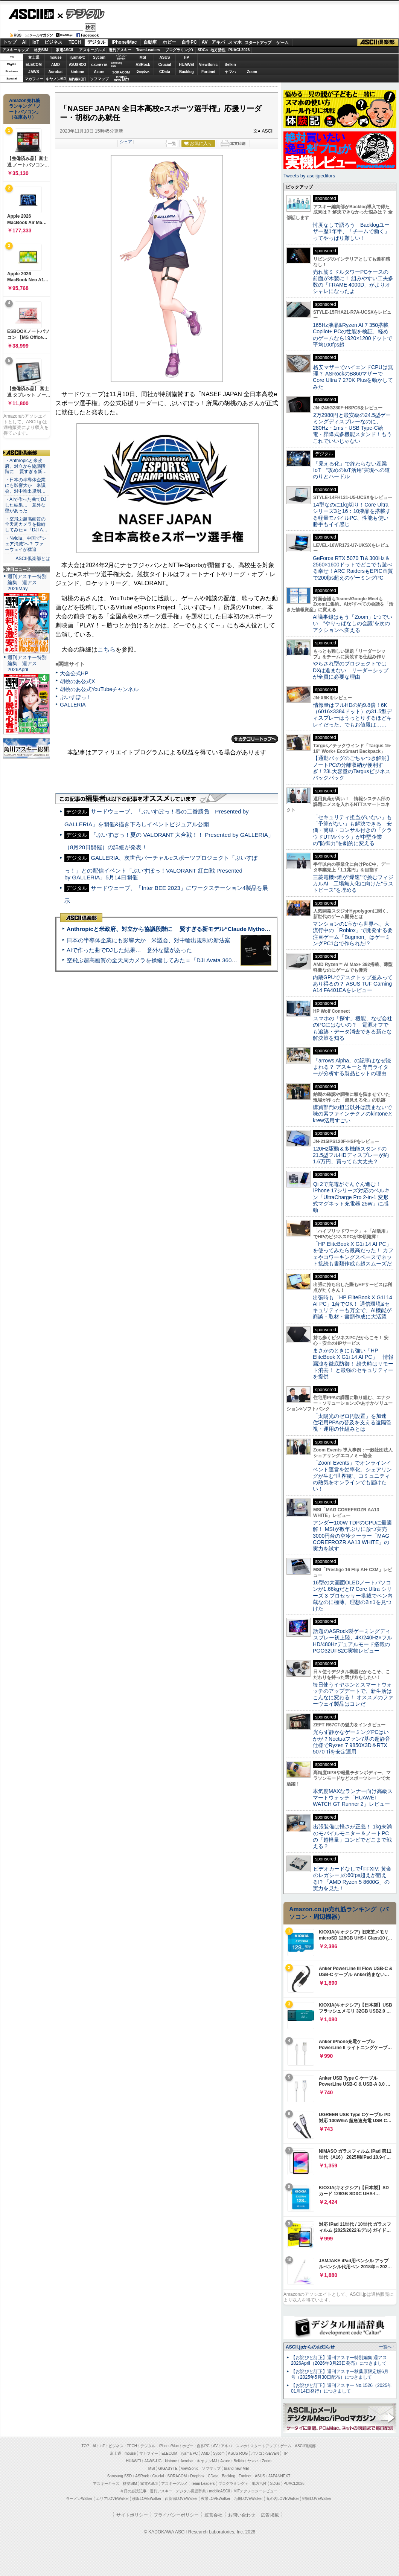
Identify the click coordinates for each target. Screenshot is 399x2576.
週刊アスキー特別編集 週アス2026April (27, 663)
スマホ (235, 42)
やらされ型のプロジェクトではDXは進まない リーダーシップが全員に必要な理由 (351, 670)
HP (186, 57)
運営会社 (213, 2515)
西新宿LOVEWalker (181, 2499)
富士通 (34, 57)
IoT (35, 42)
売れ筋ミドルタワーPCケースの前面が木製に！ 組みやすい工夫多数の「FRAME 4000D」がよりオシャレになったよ (353, 282)
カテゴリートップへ (254, 739)
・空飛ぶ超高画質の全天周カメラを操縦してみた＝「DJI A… (26, 524)
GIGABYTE (99, 65)
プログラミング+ (179, 50)
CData (164, 72)
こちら (106, 649)
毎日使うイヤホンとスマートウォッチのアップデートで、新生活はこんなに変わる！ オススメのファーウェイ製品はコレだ (353, 1694)
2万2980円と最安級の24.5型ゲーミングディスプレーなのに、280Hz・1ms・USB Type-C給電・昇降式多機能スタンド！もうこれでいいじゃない (352, 428)
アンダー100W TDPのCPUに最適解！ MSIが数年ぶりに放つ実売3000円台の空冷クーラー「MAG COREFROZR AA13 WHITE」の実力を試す (352, 1536)
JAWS (33, 72)
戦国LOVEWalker (316, 2499)
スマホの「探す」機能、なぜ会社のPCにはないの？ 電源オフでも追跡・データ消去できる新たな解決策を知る (352, 1028)
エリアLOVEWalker (112, 2499)
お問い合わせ (241, 2515)
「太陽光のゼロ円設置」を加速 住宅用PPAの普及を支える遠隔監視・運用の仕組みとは (352, 1422)
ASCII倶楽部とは (32, 558)
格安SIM (41, 50)
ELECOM (34, 65)
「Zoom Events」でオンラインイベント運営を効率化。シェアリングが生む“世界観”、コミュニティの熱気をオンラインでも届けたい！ (352, 1476)
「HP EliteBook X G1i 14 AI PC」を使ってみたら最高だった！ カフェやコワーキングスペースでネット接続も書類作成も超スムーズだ (353, 1254)
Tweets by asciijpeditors (309, 176)
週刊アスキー (120, 50)
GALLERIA (73, 705)
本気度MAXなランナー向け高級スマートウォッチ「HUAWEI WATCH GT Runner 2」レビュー (353, 1797)
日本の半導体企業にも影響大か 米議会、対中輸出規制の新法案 (148, 940)
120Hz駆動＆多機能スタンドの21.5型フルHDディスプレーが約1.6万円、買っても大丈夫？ (351, 1155)
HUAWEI (186, 65)
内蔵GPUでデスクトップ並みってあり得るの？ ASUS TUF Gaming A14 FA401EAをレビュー (353, 983)
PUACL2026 (239, 50)
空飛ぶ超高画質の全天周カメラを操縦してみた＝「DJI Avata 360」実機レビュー (169, 960)
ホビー (169, 42)
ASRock (143, 65)
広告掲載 (270, 2515)
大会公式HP (74, 673)
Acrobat (56, 72)
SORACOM (177, 2476)
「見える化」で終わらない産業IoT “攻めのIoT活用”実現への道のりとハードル (351, 470)
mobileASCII (219, 2491)
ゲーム (282, 42)
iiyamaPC (77, 57)
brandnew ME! (121, 79)
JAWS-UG (152, 2461)
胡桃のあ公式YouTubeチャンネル (99, 689)
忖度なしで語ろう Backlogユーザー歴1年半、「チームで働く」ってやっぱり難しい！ (351, 231)
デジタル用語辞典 (191, 2491)
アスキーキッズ (15, 50)
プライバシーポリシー (176, 2515)
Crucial (164, 65)
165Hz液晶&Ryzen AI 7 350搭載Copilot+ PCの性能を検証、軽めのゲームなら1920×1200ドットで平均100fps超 (352, 335)
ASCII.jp (31, 14)
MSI (143, 57)
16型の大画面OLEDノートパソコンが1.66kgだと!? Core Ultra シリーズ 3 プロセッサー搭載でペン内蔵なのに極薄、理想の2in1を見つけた (353, 1595)
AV (205, 42)
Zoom (252, 72)
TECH (75, 42)
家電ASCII (64, 50)
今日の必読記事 (133, 2491)
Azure (99, 72)
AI (24, 42)
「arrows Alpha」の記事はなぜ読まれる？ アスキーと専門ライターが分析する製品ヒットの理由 (352, 1067)
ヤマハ (230, 72)
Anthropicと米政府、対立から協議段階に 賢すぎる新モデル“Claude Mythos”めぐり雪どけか (188, 929)
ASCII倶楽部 (378, 42)
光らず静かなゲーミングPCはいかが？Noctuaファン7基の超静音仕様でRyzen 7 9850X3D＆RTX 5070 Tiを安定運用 (351, 1742)
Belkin (230, 65)
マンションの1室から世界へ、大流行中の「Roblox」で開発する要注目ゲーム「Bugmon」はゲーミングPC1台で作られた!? (353, 933)
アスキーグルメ (92, 50)
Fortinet (208, 72)
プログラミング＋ (233, 2483)
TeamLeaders (148, 50)
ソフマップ (99, 79)
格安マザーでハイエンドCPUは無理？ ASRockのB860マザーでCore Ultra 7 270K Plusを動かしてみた (353, 377)
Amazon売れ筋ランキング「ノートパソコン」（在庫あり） (25, 109)
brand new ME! (236, 2468)
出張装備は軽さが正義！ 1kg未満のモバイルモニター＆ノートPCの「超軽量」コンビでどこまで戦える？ (352, 1836)
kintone (77, 72)
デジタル (81, 13)
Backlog (186, 72)
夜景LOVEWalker (215, 2499)
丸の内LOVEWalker (282, 2499)
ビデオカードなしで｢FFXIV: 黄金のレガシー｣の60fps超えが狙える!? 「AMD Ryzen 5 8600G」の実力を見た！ (352, 1878)
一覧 (172, 143)
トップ (10, 42)
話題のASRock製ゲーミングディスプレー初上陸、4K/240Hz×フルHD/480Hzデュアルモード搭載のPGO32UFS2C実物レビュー (352, 1641)
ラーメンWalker (79, 2499)
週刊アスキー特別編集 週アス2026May (27, 582)
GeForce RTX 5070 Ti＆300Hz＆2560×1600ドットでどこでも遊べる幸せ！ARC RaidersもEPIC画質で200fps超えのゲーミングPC (353, 568)
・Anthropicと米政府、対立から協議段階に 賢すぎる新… (26, 466)
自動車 (150, 42)
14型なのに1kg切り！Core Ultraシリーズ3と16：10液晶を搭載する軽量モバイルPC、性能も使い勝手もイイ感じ (352, 514)
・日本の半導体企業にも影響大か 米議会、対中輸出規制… (25, 485)
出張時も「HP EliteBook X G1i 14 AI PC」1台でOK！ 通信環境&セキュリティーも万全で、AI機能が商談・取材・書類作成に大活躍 (352, 1307)
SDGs (203, 50)
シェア (126, 141)
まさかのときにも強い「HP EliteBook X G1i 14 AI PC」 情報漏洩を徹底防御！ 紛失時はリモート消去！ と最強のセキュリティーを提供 (353, 1364)
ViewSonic (208, 65)
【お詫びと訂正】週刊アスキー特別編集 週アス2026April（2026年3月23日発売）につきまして (339, 2360)
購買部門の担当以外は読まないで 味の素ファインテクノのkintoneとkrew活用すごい (355, 1113)
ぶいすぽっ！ (75, 697)
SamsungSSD (116, 64)
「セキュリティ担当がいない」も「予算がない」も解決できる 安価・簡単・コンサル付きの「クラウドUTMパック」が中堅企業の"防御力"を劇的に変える (352, 830)
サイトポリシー (132, 2515)
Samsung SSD (119, 2476)
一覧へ (385, 2346)
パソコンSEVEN (121, 57)
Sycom (99, 57)
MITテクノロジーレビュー (255, 2491)
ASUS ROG (77, 65)
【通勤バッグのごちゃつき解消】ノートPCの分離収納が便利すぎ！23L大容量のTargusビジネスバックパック (352, 768)
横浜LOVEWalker (146, 2499)
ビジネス (53, 42)
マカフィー (33, 79)
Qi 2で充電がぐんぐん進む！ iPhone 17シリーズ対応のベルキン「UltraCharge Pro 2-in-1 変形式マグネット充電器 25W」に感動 (351, 1197)
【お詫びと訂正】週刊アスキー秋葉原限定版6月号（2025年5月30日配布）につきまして (339, 2374)
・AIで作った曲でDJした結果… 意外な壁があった (25, 505)
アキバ (218, 42)
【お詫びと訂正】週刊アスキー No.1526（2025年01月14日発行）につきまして (341, 2388)
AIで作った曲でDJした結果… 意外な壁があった (129, 950)
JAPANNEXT (77, 79)
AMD (55, 65)
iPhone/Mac (124, 42)
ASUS (165, 57)
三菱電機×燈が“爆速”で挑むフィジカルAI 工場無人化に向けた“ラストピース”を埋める (353, 883)
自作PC (189, 42)
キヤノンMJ (56, 79)
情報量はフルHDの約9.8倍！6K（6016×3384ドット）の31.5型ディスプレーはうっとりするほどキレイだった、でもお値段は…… (352, 715)
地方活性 (217, 50)
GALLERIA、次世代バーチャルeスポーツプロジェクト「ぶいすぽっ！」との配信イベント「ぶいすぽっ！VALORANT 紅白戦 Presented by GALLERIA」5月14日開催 (160, 868)
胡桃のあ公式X (77, 681)
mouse (55, 57)
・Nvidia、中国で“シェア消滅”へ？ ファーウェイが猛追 (25, 544)
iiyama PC (189, 2453)
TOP (85, 2446)
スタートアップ (258, 42)
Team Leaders (203, 2483)
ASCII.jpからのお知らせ (310, 2347)
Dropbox (143, 71)
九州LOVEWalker (248, 2499)
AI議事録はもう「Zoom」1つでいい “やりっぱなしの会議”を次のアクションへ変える (352, 623)
